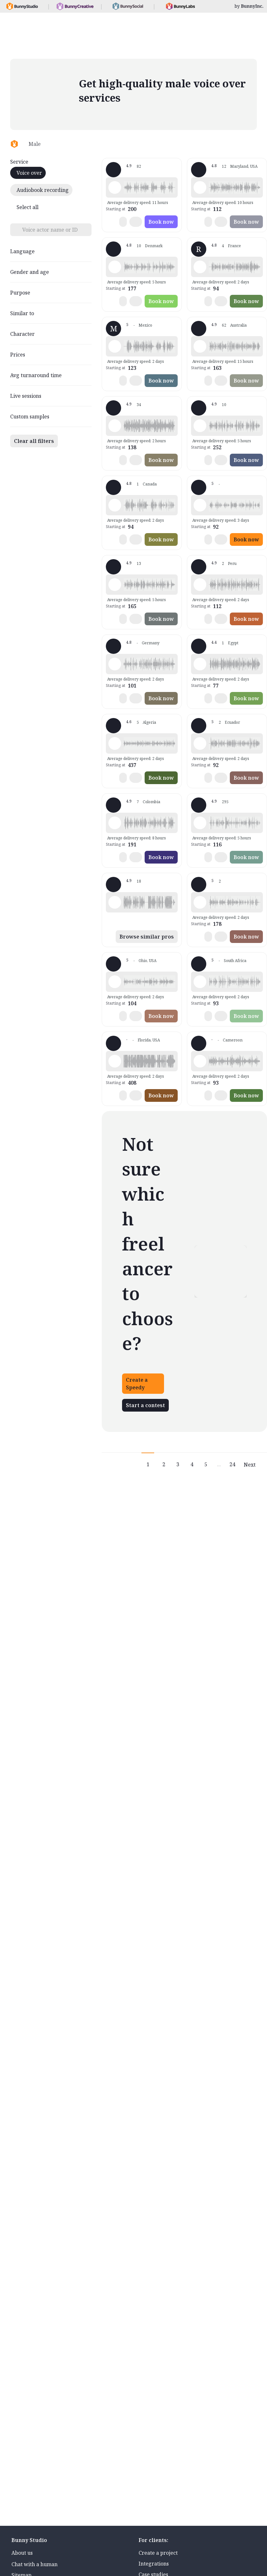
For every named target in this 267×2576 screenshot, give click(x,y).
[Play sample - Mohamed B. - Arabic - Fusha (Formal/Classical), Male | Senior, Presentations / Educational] (200, 664)
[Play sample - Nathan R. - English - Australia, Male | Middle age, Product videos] (200, 346)
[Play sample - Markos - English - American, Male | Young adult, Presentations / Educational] (114, 1061)
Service (19, 161)
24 (232, 1464)
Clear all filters (34, 440)
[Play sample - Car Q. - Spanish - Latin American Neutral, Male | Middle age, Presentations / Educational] (200, 505)
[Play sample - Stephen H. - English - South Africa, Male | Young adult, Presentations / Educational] (200, 981)
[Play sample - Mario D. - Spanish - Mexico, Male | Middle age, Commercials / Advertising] (114, 346)
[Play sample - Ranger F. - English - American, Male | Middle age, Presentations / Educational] (114, 187)
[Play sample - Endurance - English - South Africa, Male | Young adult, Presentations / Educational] (200, 1061)
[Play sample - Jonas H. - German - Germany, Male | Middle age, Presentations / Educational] (114, 664)
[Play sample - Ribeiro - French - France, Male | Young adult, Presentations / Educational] (200, 267)
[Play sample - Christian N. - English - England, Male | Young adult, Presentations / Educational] (114, 267)
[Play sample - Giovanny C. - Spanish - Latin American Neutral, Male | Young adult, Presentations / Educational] (200, 743)
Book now (161, 221)
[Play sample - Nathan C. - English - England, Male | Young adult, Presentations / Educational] (114, 425)
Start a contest (145, 1405)
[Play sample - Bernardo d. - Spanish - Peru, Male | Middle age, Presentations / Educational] (200, 584)
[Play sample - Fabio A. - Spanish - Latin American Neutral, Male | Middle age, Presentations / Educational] (114, 823)
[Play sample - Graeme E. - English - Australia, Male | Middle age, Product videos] (114, 902)
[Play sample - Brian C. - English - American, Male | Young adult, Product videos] (114, 981)
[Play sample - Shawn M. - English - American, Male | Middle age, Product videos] (200, 823)
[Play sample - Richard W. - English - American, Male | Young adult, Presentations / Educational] (114, 505)
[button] (149, 187)
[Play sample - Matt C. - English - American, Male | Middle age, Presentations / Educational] (114, 584)
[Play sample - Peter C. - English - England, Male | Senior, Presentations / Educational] (200, 187)
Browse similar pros (147, 936)
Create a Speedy (137, 1383)
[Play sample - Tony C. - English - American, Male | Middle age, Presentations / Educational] (200, 902)
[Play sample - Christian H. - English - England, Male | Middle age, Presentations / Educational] (200, 425)
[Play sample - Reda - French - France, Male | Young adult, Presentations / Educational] (114, 743)
